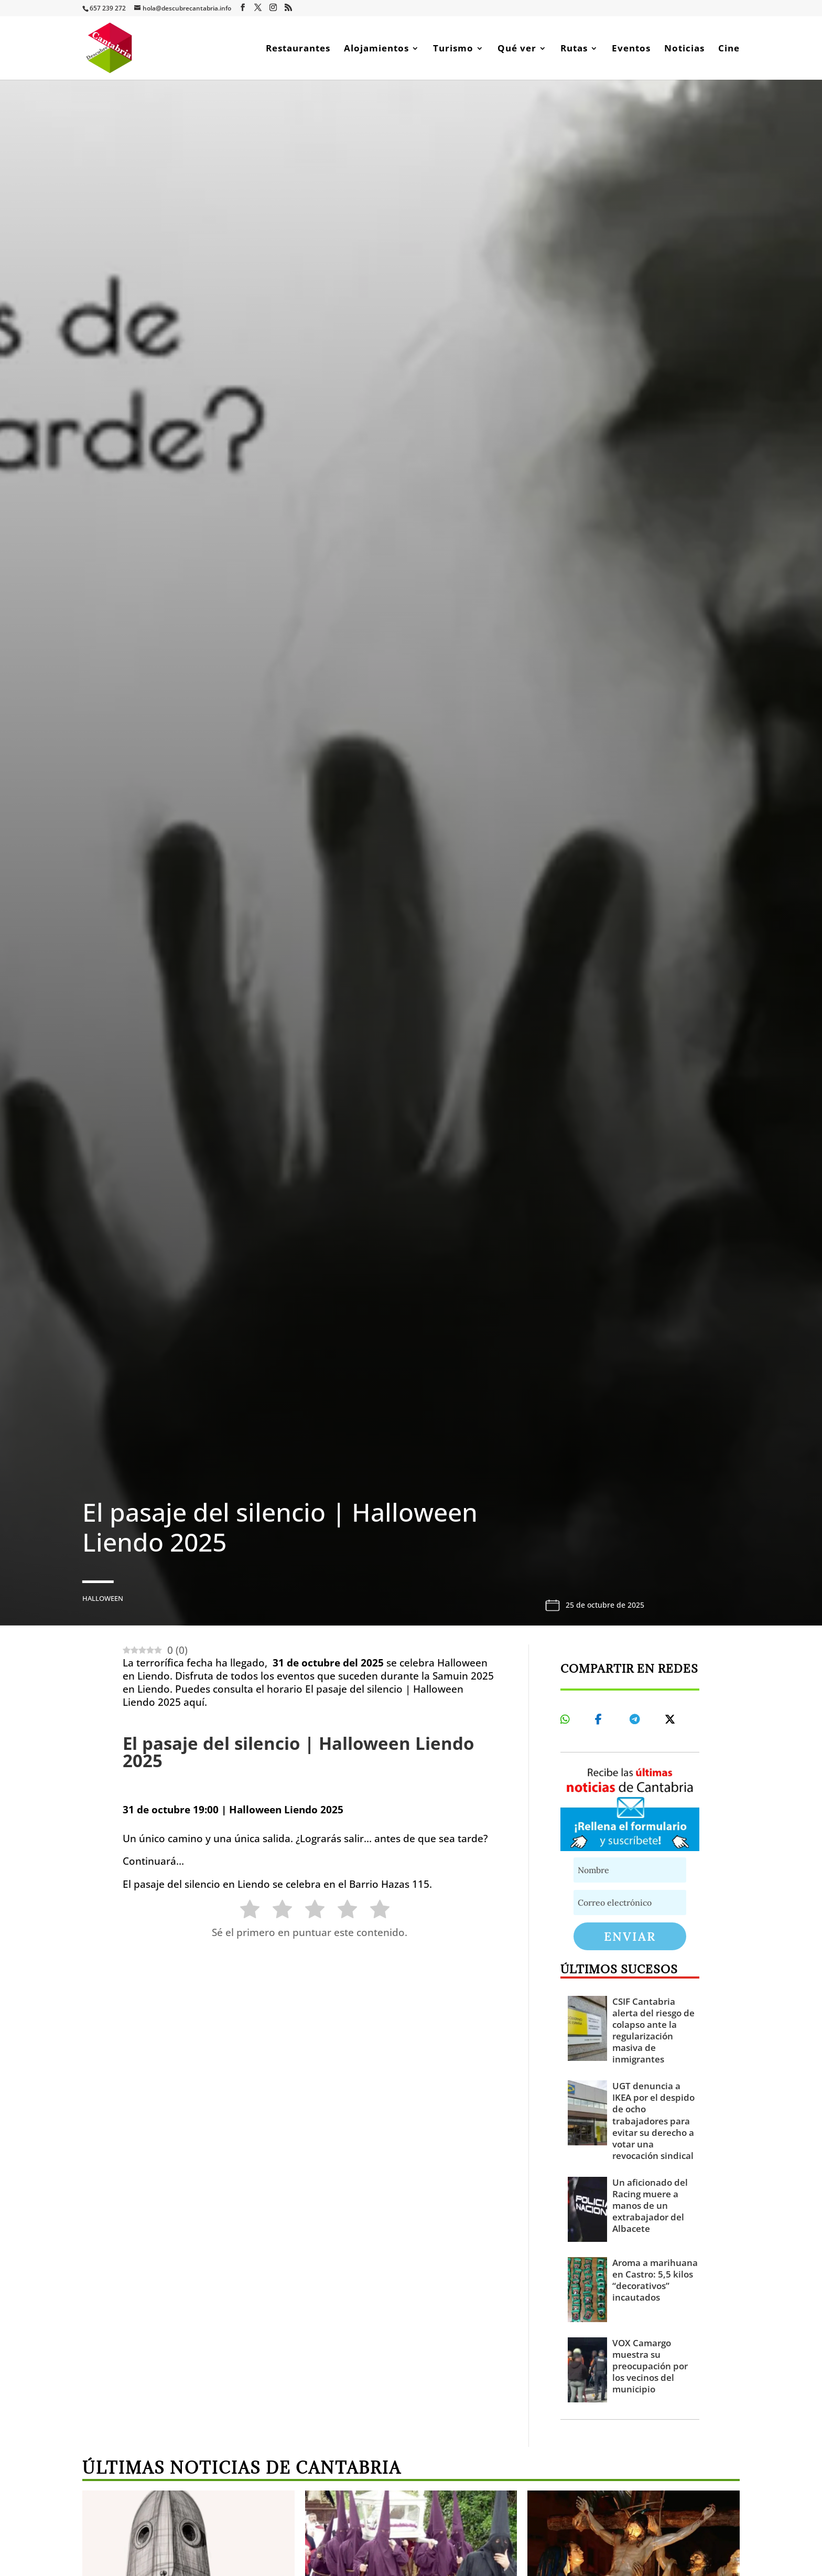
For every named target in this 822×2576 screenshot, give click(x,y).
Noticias (684, 49)
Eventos (631, 49)
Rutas (574, 49)
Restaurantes (298, 49)
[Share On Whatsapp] (567, 1719)
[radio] (244, 1911)
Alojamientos (376, 49)
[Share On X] (671, 1719)
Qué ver (516, 49)
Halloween (102, 1598)
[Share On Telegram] (636, 1719)
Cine (729, 49)
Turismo (453, 49)
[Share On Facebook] (602, 1719)
